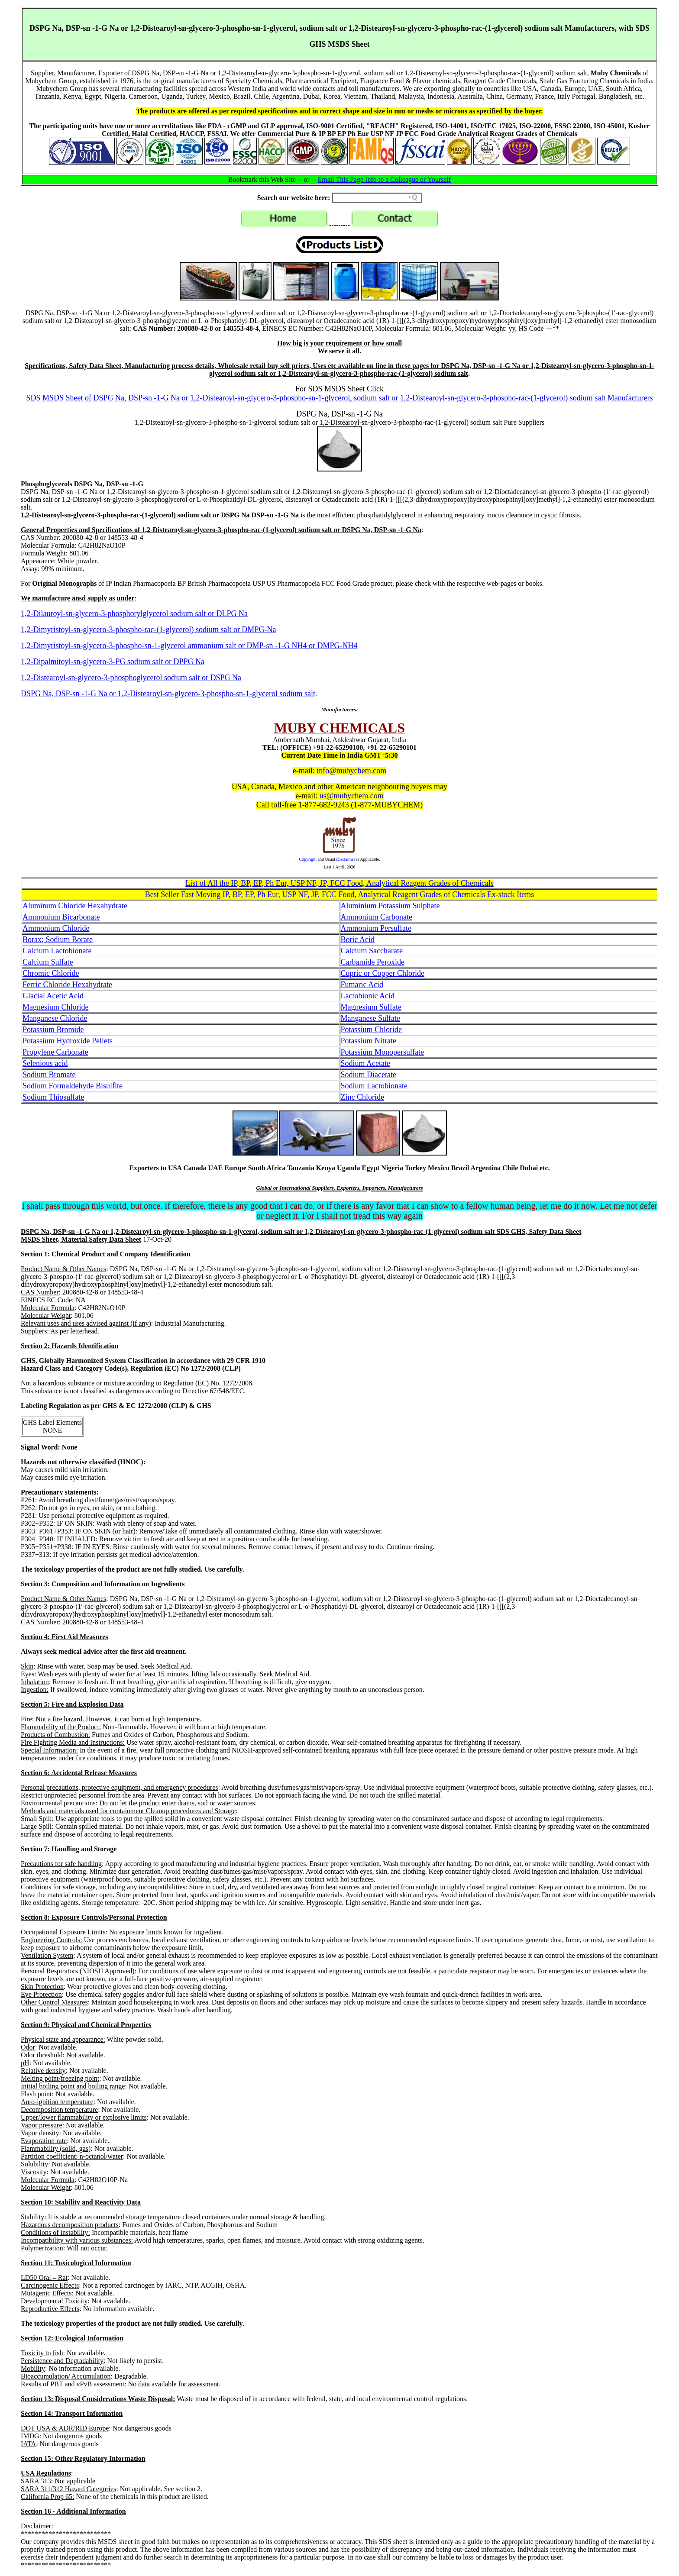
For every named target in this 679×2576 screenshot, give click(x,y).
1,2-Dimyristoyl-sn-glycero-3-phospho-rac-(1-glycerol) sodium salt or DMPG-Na (148, 629)
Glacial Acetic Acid (53, 995)
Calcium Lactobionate (57, 950)
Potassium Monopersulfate (382, 1052)
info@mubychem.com (351, 770)
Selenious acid (45, 1063)
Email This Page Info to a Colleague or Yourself (384, 179)
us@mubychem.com (352, 795)
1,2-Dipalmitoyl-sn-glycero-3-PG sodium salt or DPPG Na (112, 661)
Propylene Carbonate (55, 1052)
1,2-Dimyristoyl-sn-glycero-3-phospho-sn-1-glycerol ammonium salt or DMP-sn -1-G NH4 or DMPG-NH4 (189, 645)
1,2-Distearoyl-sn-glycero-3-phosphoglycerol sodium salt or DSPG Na (131, 677)
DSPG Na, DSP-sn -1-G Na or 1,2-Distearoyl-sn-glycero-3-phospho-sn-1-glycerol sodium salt (168, 693)
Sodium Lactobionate (374, 1085)
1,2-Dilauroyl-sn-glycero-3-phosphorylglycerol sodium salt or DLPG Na (134, 613)
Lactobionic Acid (367, 995)
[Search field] (377, 198)
